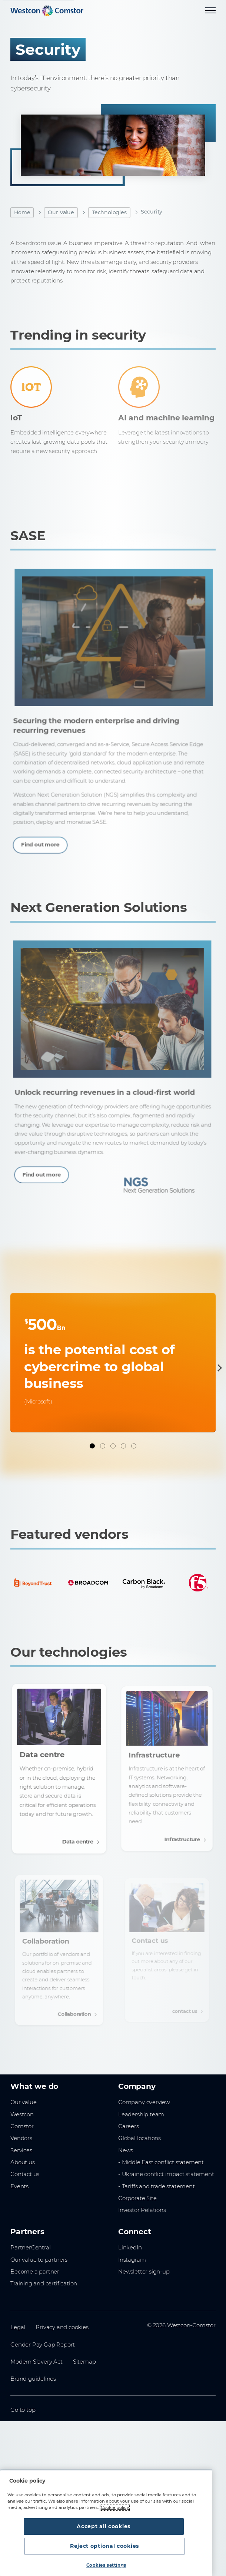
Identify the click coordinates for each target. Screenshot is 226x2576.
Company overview (144, 2102)
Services (21, 2149)
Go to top (22, 2409)
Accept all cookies (59, 2546)
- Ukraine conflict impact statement (166, 2173)
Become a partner (34, 2271)
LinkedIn (130, 2247)
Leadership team (141, 2113)
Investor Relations (142, 2209)
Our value (23, 2102)
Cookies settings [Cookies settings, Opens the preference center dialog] (106, 2565)
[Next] (218, 1368)
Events (19, 2185)
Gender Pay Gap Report (42, 2344)
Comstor (22, 2125)
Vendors (21, 2137)
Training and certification (43, 2283)
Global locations (139, 2137)
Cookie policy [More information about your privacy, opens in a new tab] (115, 2527)
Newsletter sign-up (144, 2271)
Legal (17, 2327)
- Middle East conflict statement (161, 2161)
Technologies (109, 212)
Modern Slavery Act (36, 2361)
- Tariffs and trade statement (156, 2185)
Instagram (132, 2259)
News (125, 2149)
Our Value (61, 212)
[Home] (46, 10)
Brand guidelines (33, 2378)
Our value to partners (38, 2259)
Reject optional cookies (153, 2546)
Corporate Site (137, 2197)
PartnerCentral (30, 2247)
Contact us (24, 2173)
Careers (128, 2125)
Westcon (22, 2113)
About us (22, 2161)
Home (22, 212)
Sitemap (84, 2361)
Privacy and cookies (62, 2327)
